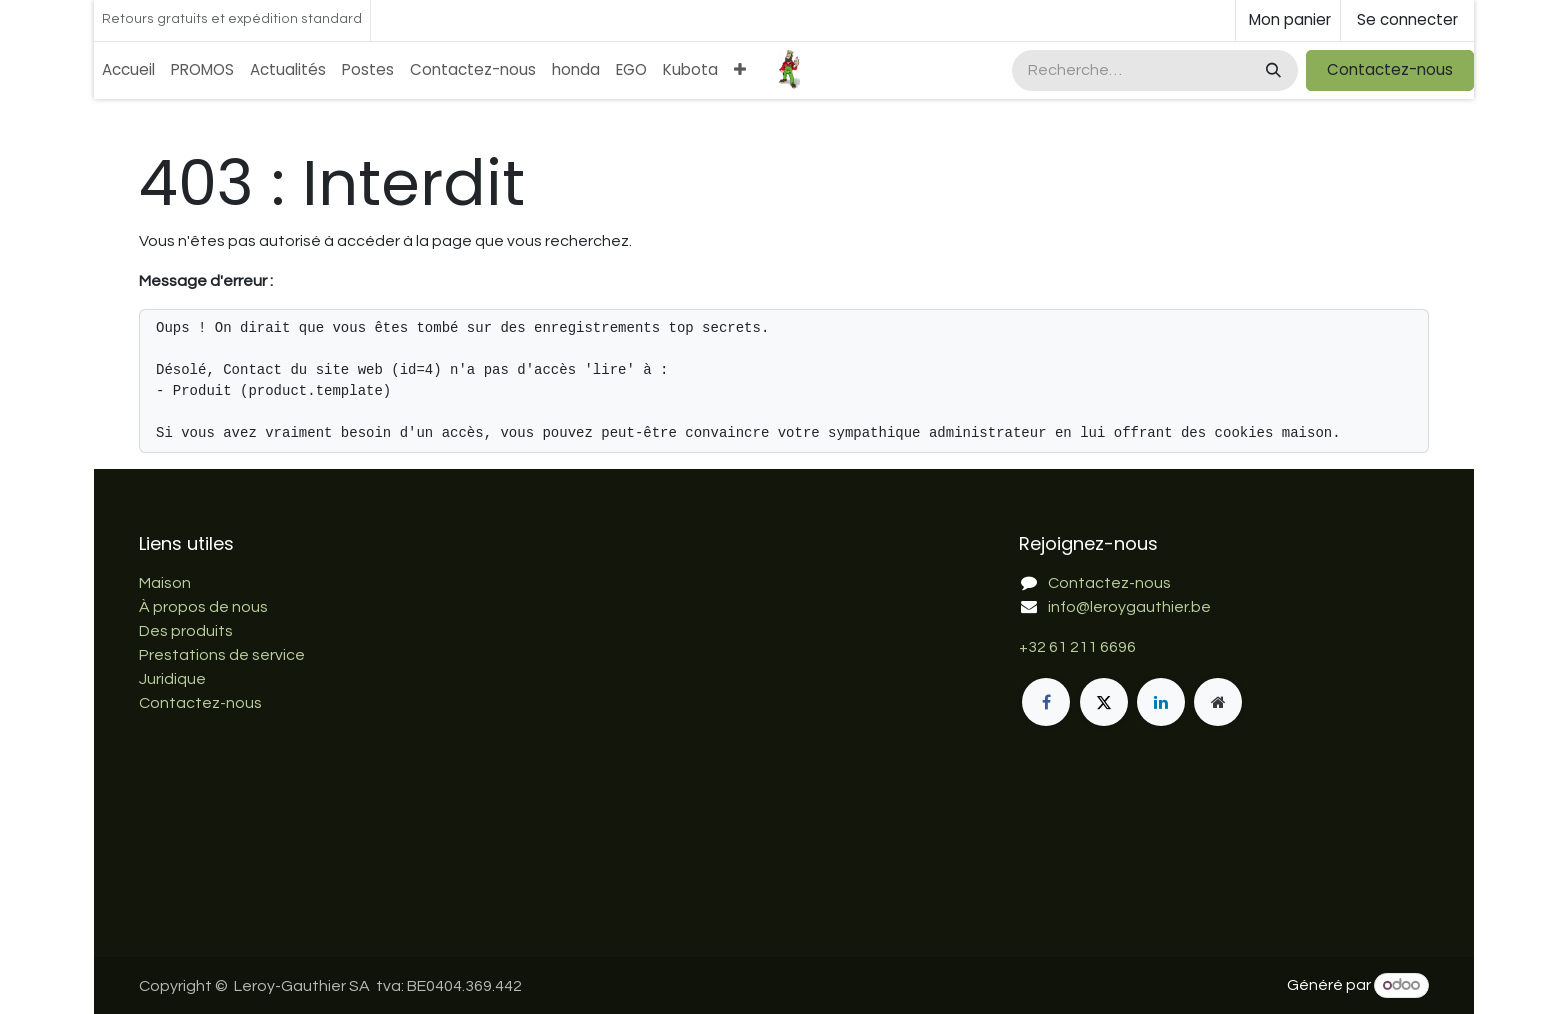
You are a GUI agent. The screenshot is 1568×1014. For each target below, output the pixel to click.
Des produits (186, 631)
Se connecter (1407, 19)
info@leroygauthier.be (1129, 607)
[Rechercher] (1271, 70)
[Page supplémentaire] (1218, 702)
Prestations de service (222, 655)
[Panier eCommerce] (1288, 20)
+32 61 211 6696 (1077, 647)
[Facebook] (1046, 702)
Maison (165, 583)
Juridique (172, 679)
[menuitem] (128, 70)
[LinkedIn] (1161, 702)
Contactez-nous (1390, 69)
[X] (1104, 702)
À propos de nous (203, 607)
